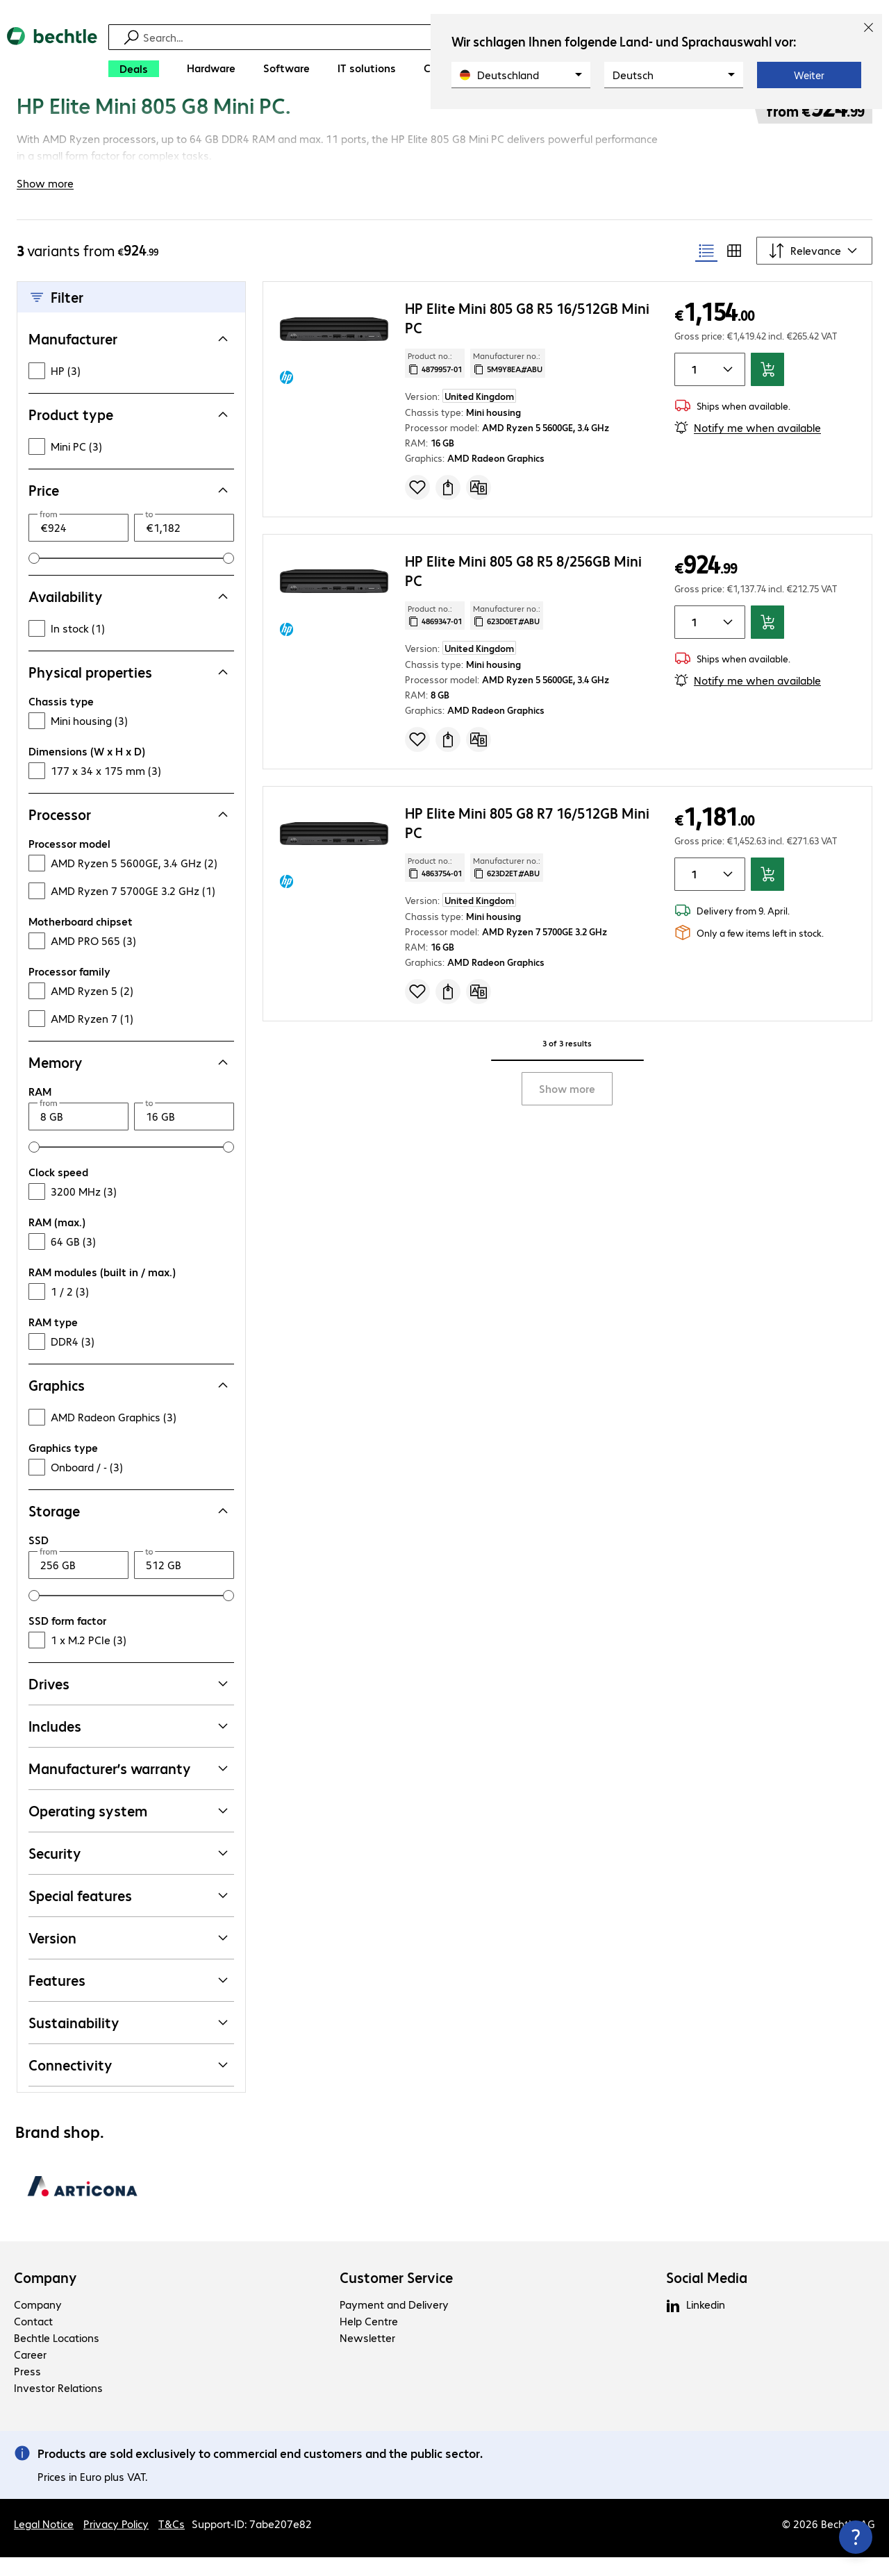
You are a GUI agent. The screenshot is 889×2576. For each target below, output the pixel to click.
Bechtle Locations (56, 2356)
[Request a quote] (447, 505)
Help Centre (369, 2339)
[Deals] (133, 68)
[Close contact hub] (855, 2537)
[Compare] (478, 505)
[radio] (706, 269)
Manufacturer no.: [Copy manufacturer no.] (507, 381)
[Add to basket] (767, 388)
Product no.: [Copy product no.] (435, 381)
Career (30, 2373)
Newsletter (367, 2356)
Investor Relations (58, 2406)
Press (27, 2389)
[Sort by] (814, 269)
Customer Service (396, 2296)
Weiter (809, 75)
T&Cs (171, 2542)
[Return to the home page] (52, 56)
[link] (289, 123)
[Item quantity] (691, 388)
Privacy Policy (116, 2542)
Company (45, 2296)
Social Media (706, 2296)
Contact (33, 2339)
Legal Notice (44, 2542)
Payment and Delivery (394, 2323)
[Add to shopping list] (417, 505)
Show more (567, 1107)
